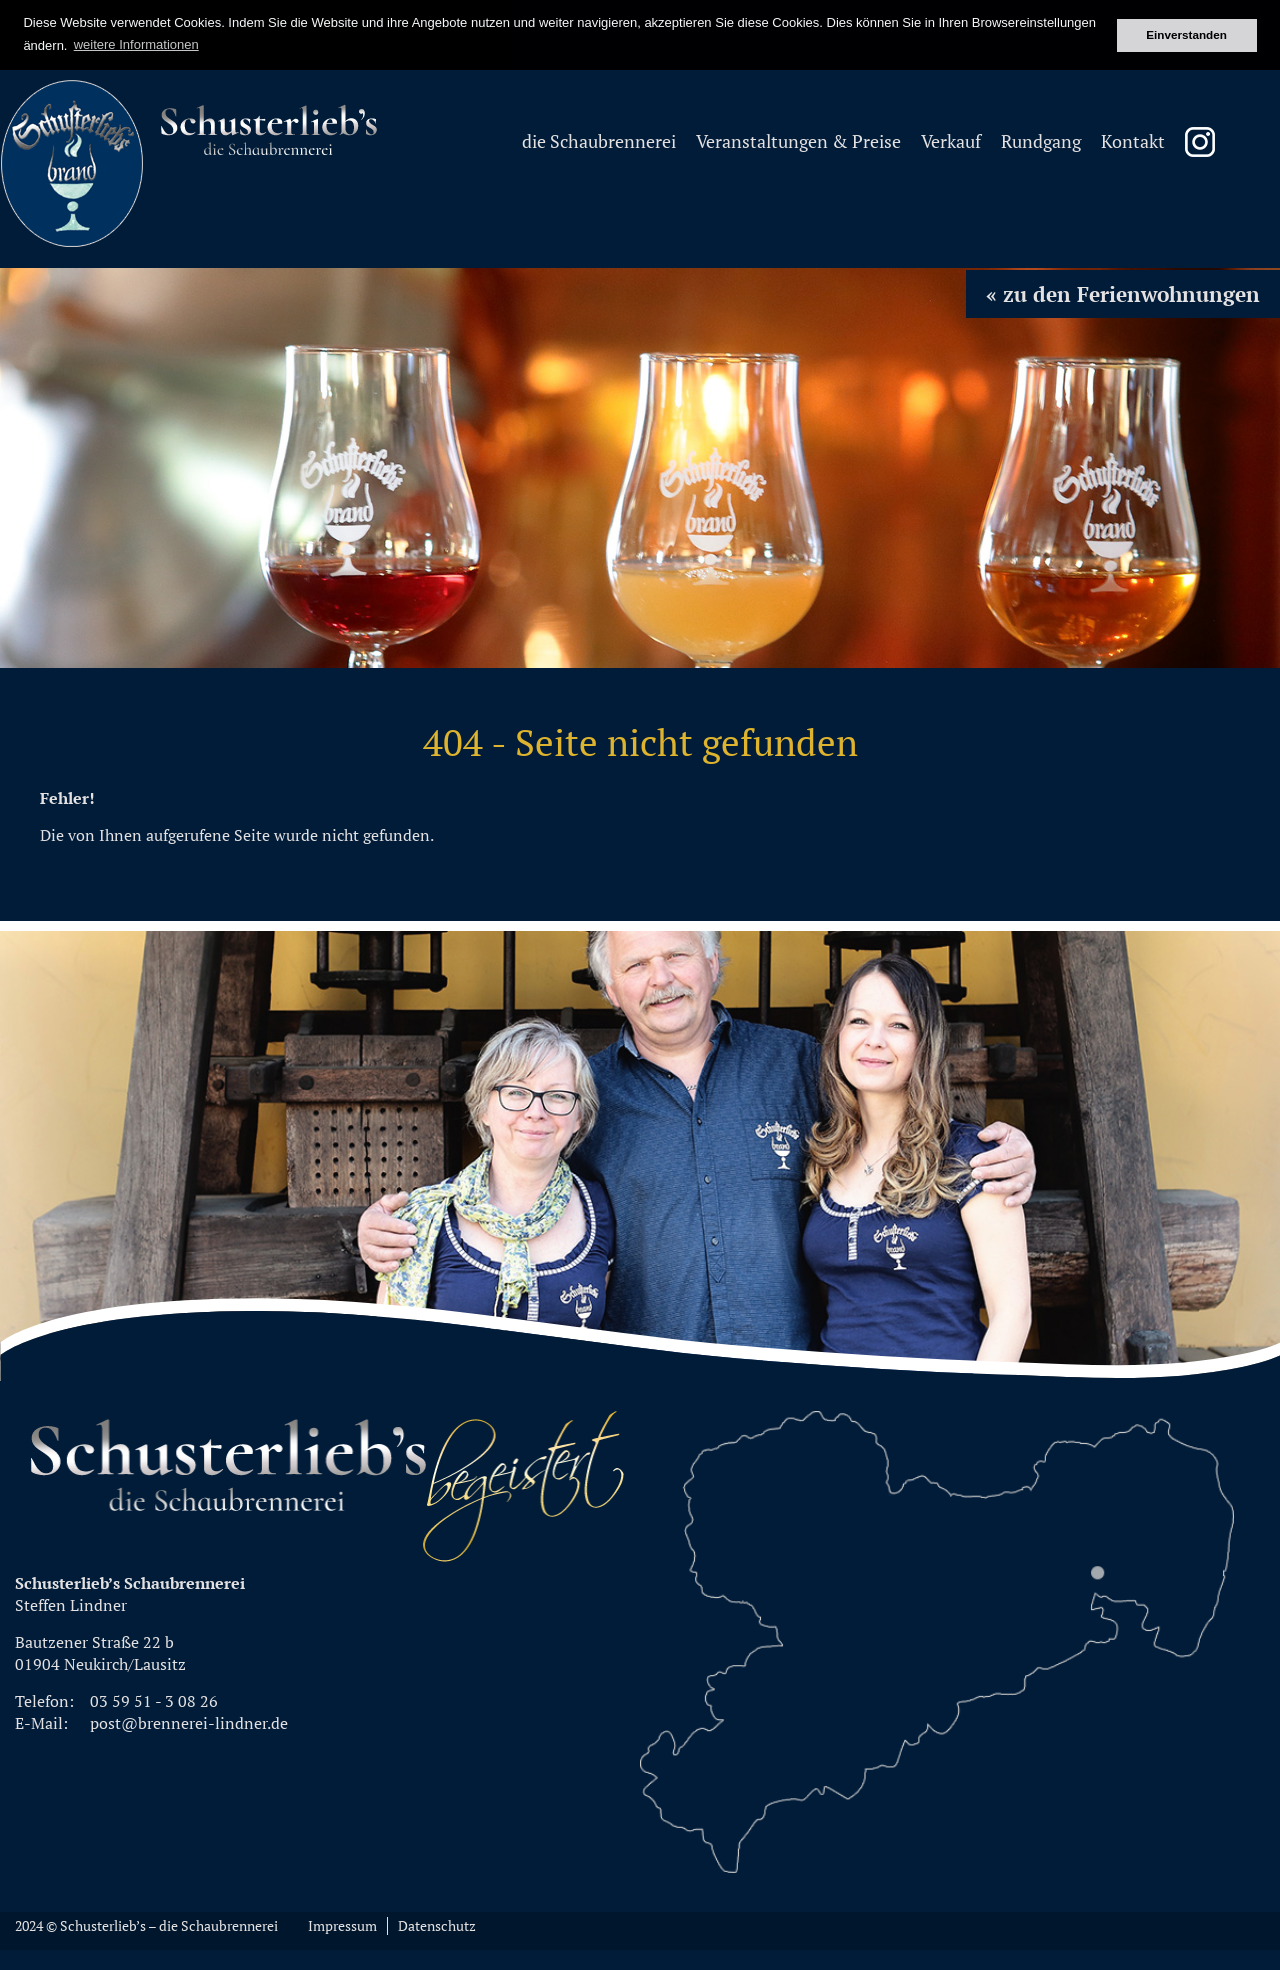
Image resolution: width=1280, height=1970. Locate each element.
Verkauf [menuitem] (951, 141)
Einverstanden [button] (1186, 34)
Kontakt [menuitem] (1133, 141)
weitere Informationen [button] (136, 44)
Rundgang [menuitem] (1041, 141)
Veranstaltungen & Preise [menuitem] (798, 141)
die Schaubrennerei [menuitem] (599, 141)
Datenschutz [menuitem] (437, 1926)
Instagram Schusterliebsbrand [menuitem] (1200, 142)
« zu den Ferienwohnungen (1123, 294)
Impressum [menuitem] (342, 1926)
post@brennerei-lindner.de (189, 1723)
